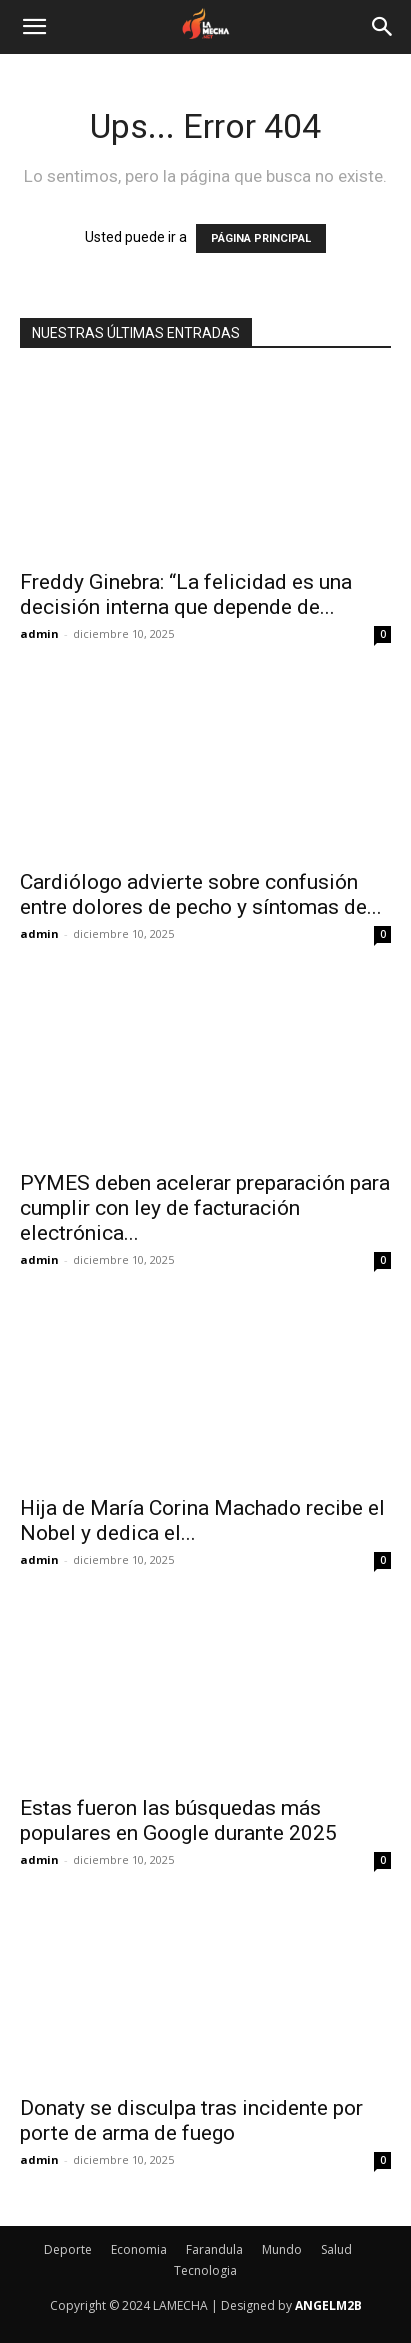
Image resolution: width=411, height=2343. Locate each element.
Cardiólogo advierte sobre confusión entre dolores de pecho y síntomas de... (201, 894)
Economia (139, 2249)
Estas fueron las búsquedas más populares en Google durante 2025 (178, 1820)
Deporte (68, 2249)
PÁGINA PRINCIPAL (261, 238)
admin (39, 633)
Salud (336, 2249)
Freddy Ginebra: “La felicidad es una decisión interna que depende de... (186, 594)
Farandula (214, 2249)
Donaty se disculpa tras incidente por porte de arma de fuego (191, 2120)
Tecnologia (205, 2270)
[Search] (383, 27)
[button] (34, 27)
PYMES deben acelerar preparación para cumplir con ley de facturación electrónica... (205, 1208)
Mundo (282, 2249)
